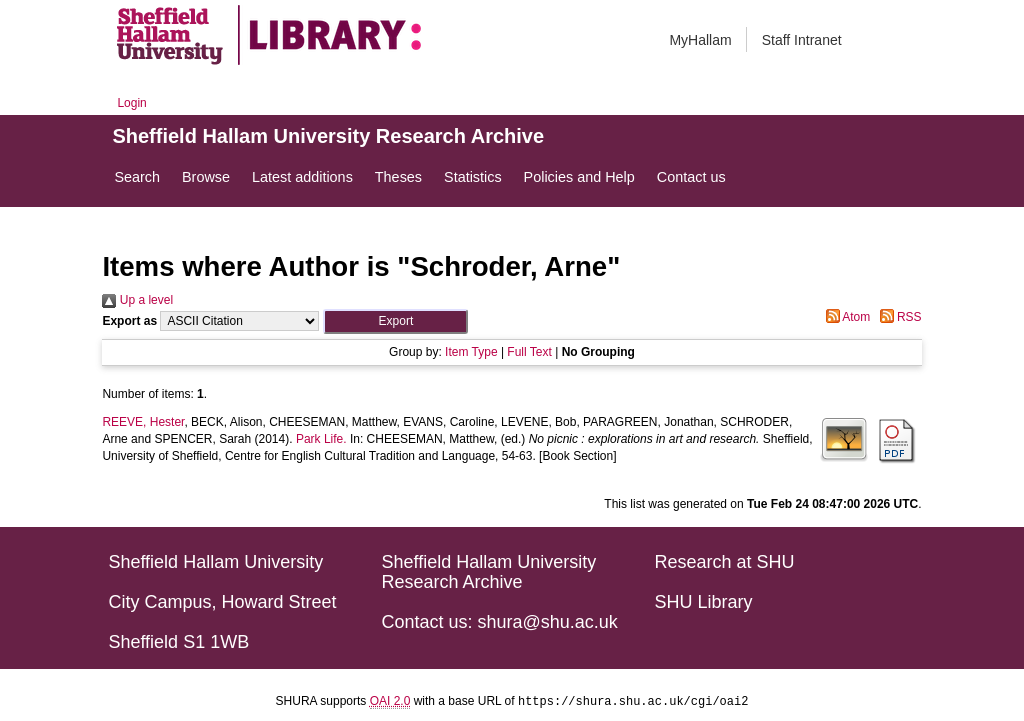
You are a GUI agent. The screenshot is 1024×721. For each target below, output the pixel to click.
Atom (845, 317)
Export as (129, 321)
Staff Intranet (802, 40)
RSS (898, 317)
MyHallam (700, 40)
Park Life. (321, 439)
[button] (395, 321)
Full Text (529, 352)
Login (131, 103)
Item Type (471, 352)
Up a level (137, 300)
